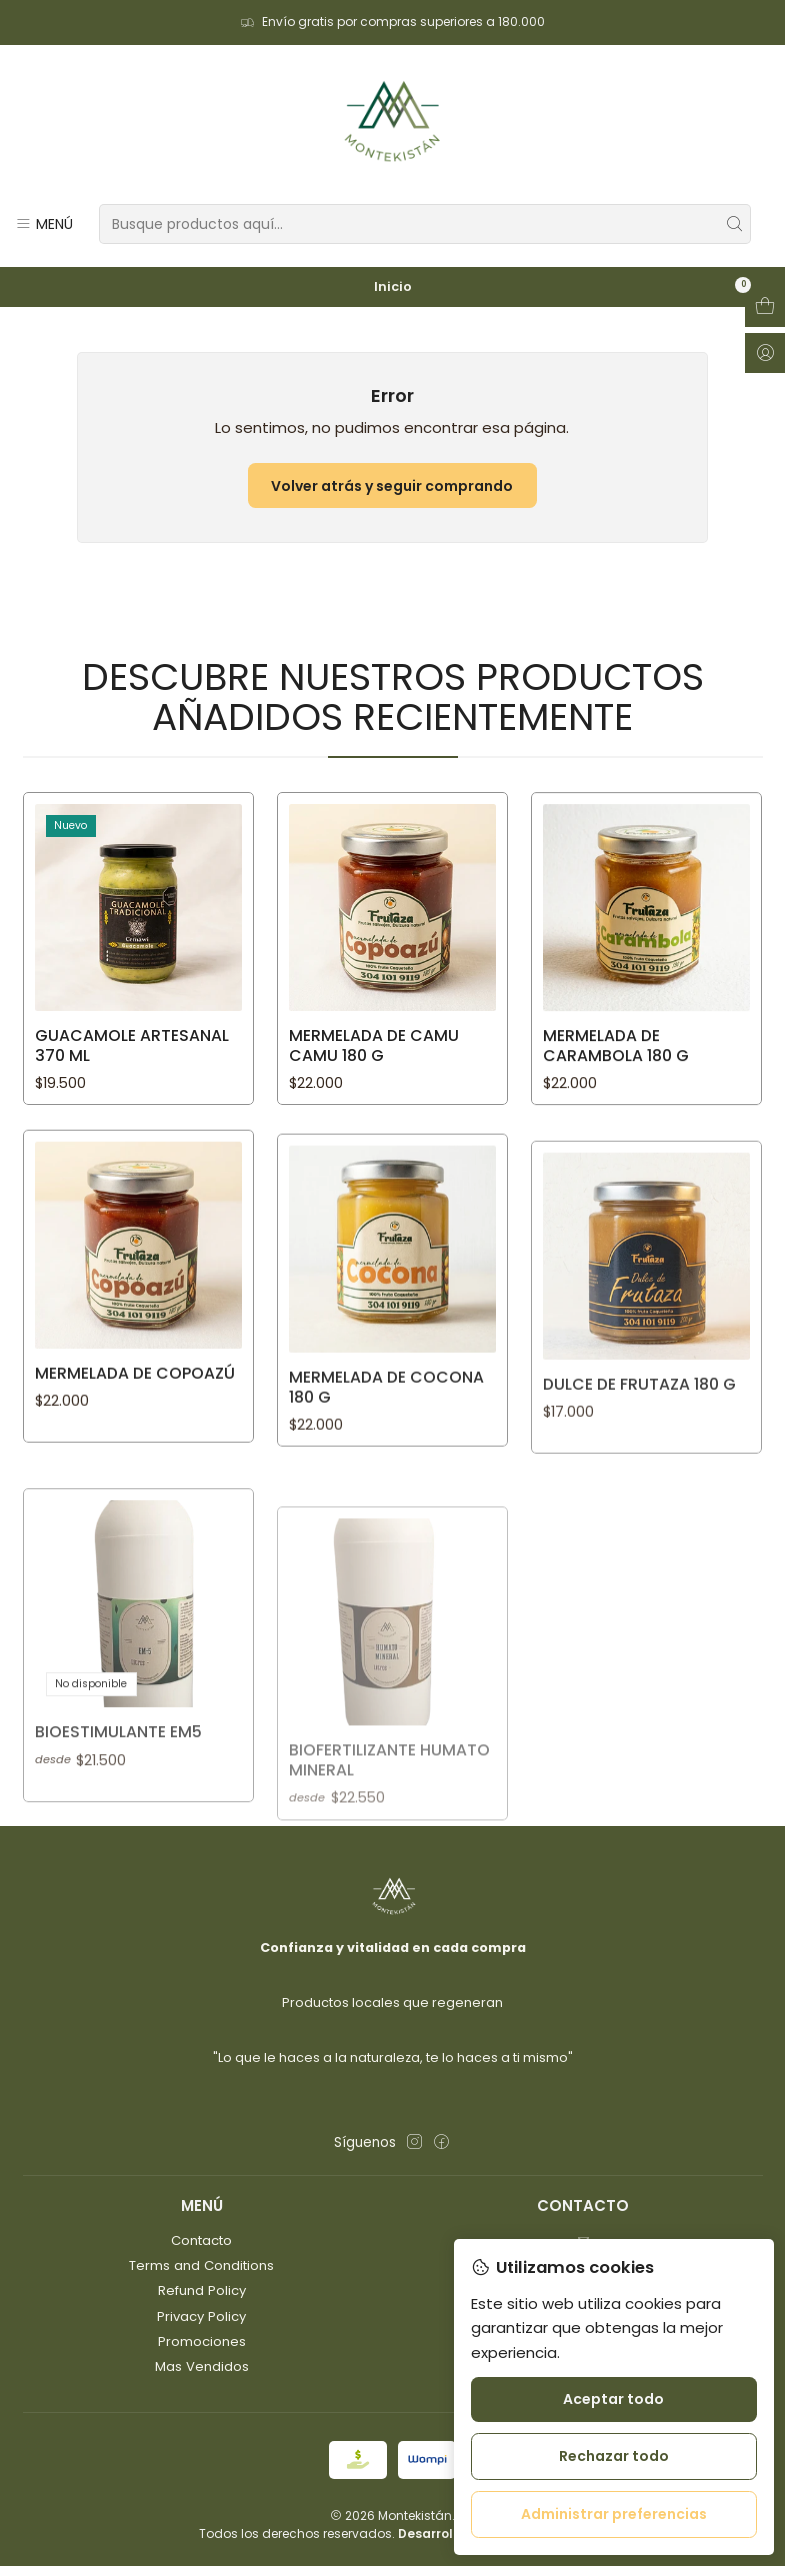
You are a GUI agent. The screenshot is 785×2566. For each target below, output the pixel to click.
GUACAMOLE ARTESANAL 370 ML (132, 1104)
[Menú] (44, 224)
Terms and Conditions (201, 2265)
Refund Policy (202, 2290)
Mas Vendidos (202, 2366)
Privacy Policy (201, 2316)
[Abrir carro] (765, 307)
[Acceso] (765, 353)
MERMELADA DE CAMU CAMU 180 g (374, 1131)
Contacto (201, 2240)
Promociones (202, 2341)
